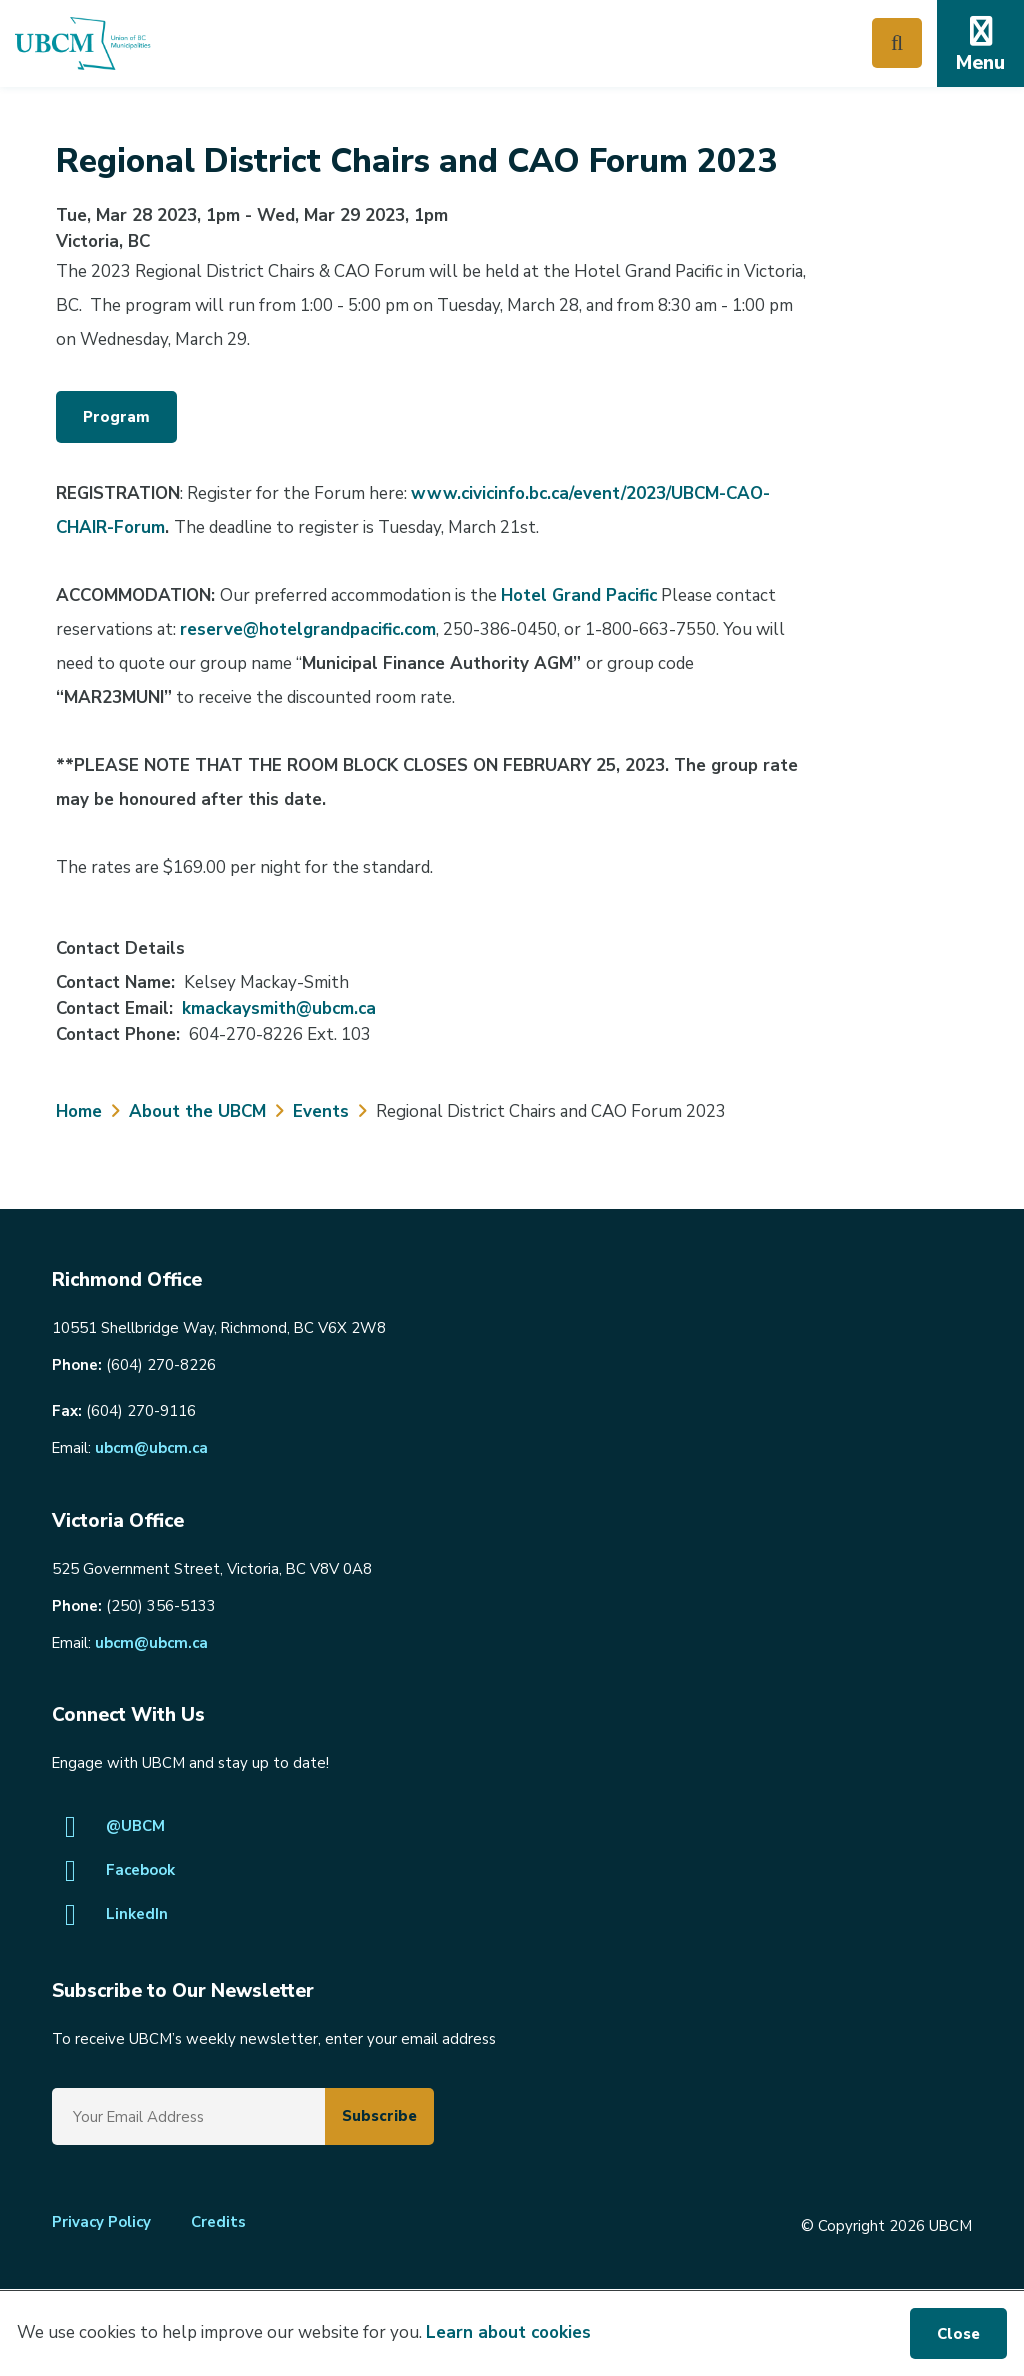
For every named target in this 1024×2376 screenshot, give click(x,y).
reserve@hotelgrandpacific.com (308, 629)
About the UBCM (197, 1111)
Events (321, 1111)
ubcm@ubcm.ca (151, 1448)
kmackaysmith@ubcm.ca (279, 1008)
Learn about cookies (508, 2332)
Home (79, 1111)
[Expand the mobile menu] (980, 43)
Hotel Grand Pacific (579, 595)
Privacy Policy (101, 2222)
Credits (218, 2222)
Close (958, 2334)
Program (116, 417)
